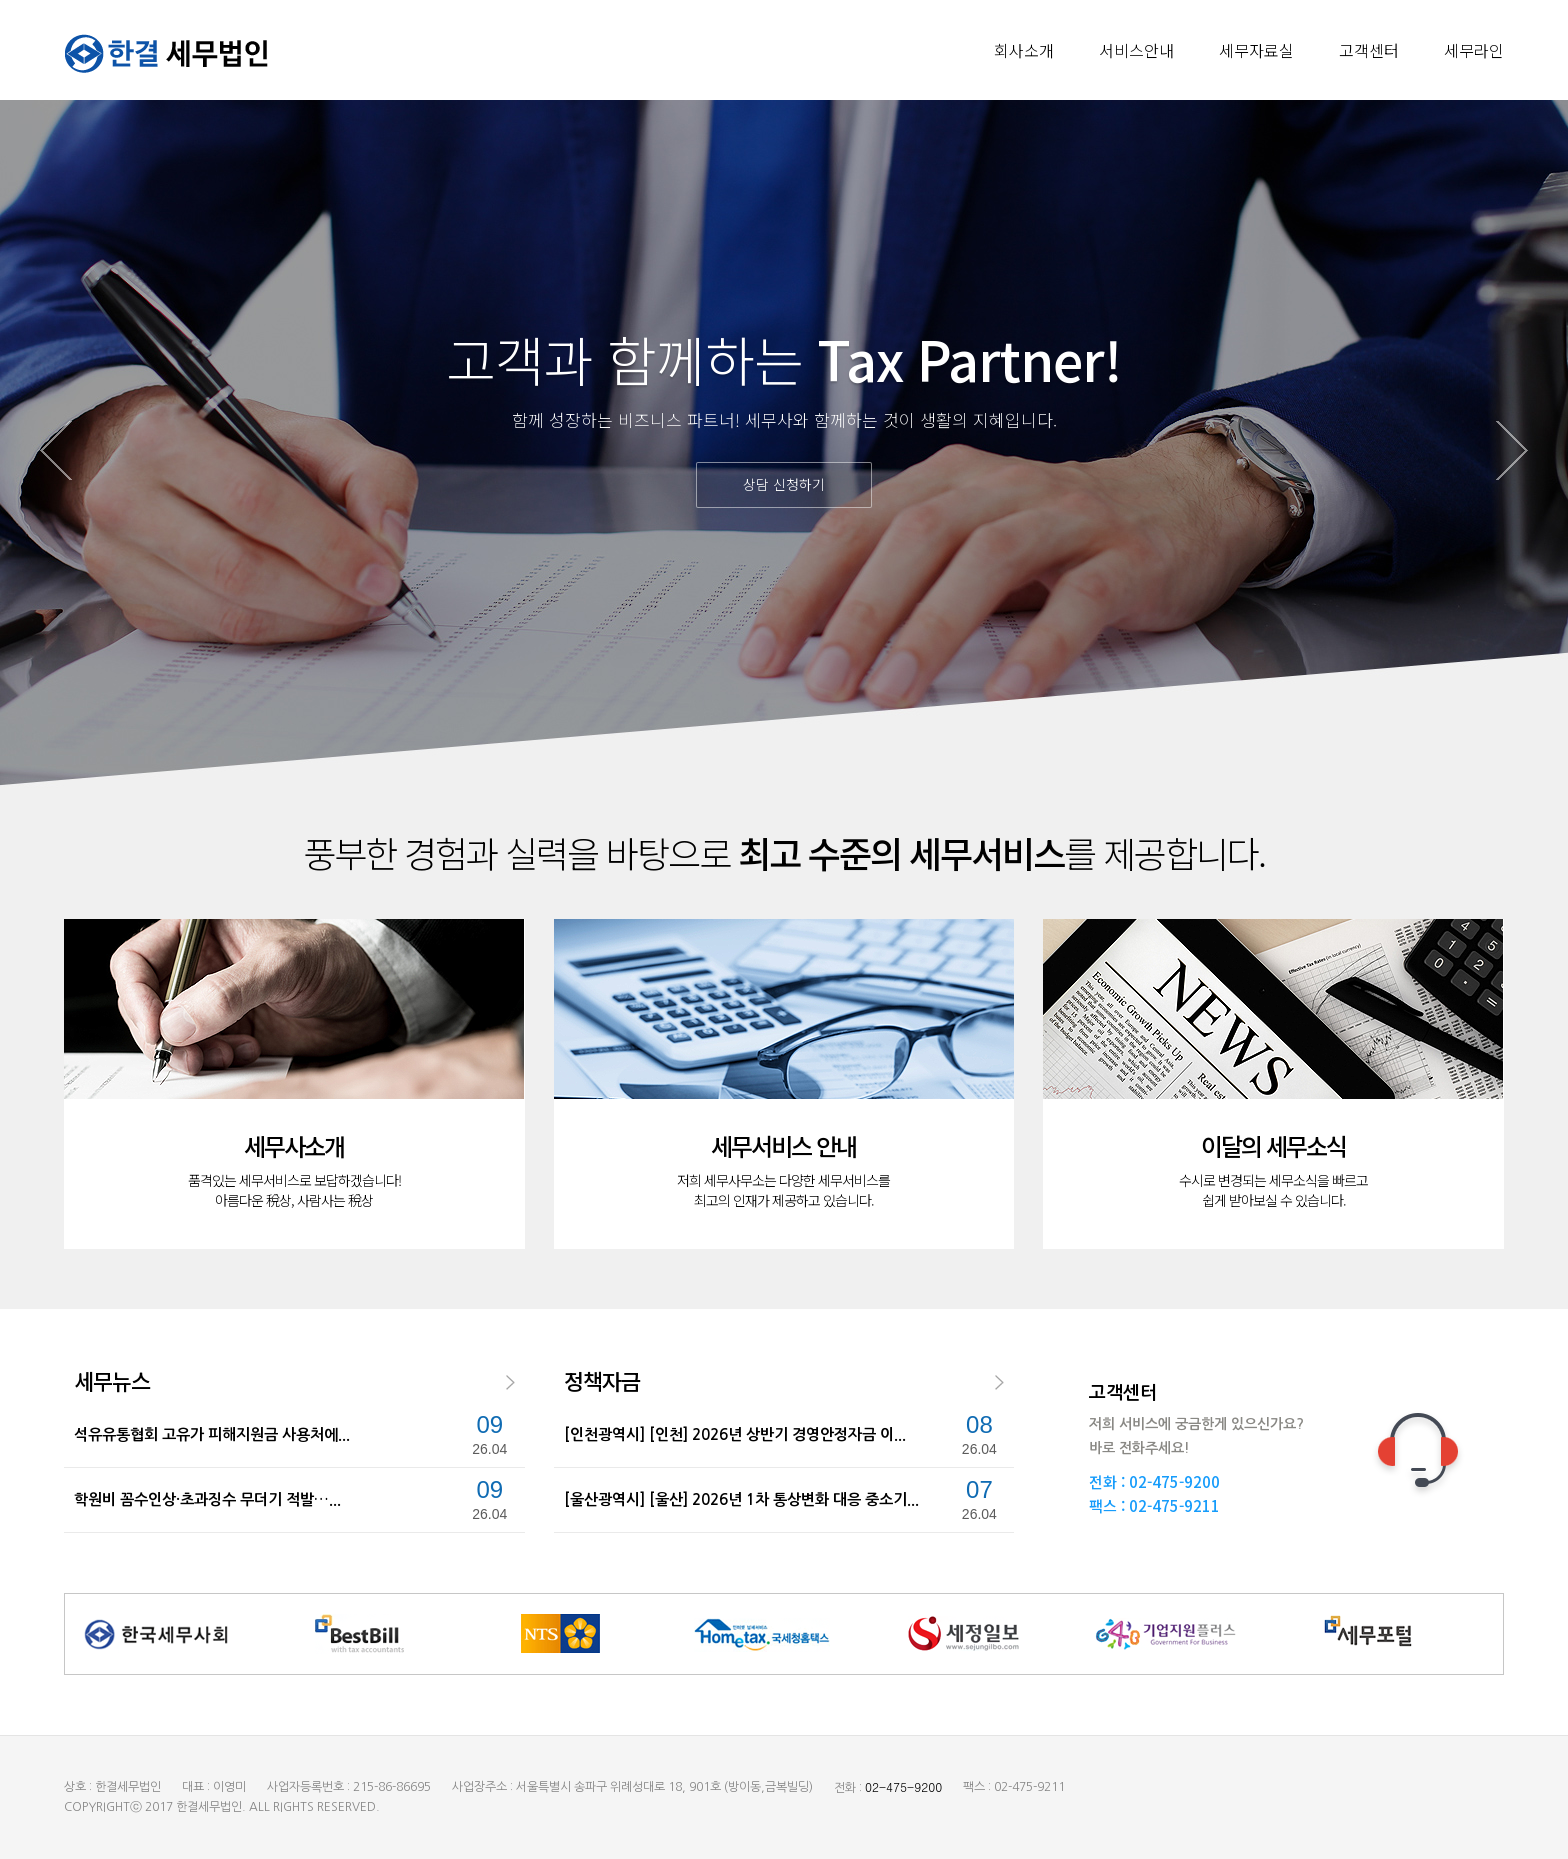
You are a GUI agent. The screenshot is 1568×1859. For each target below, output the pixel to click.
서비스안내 (1136, 50)
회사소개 (1024, 50)
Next (1512, 450)
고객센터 (1369, 50)
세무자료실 (1256, 50)
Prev (56, 450)
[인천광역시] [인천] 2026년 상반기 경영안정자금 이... (735, 1434)
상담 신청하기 (784, 484)
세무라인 (1474, 50)
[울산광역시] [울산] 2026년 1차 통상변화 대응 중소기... (741, 1499)
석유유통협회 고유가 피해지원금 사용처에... (212, 1434)
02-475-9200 (1174, 1481)
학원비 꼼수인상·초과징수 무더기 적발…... (207, 1499)
